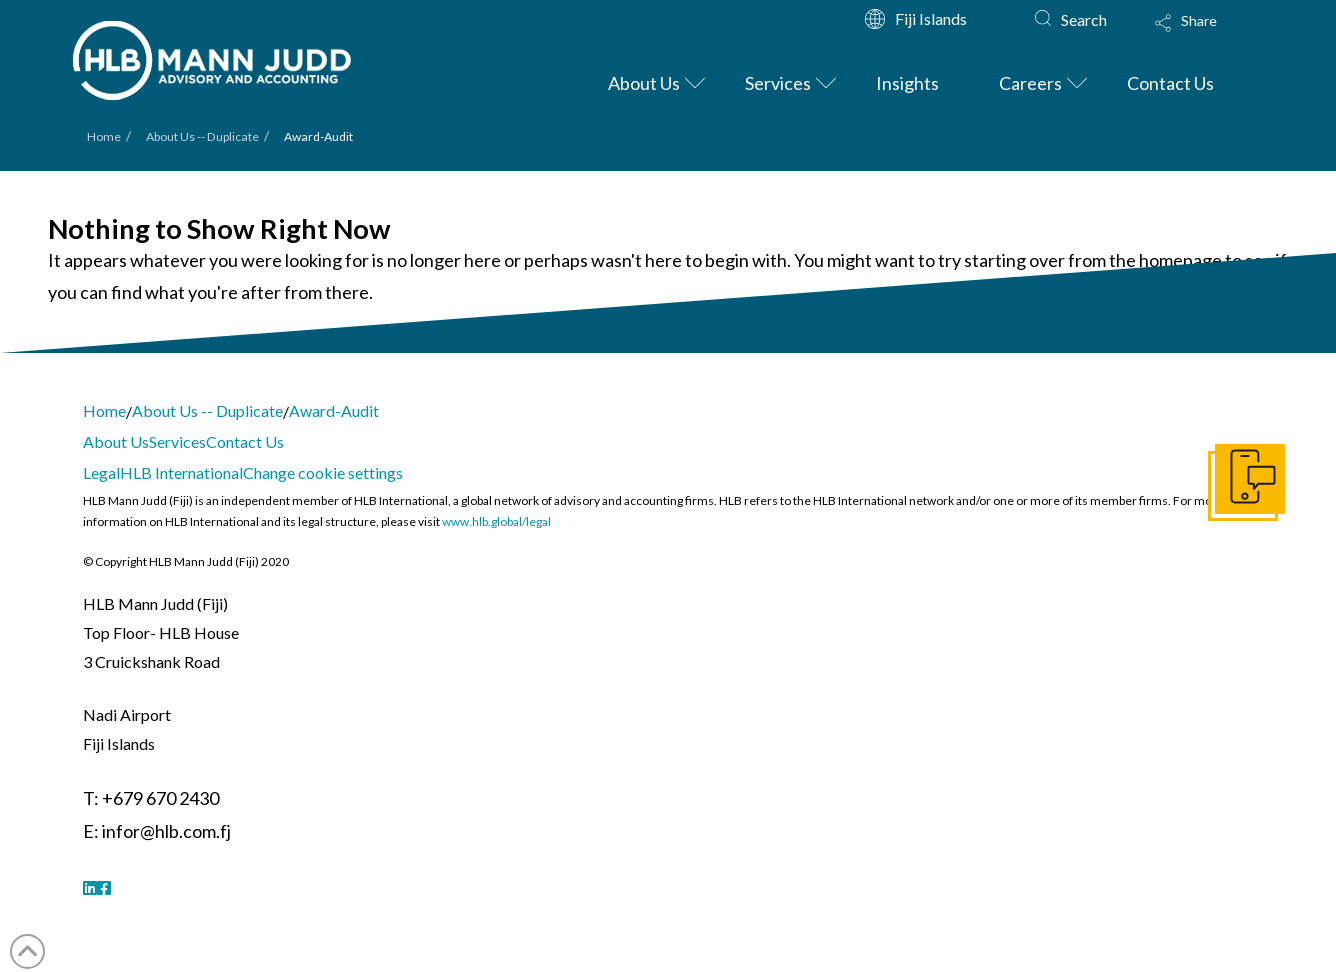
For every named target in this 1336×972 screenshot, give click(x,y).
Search (1084, 19)
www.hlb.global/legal (496, 521)
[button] (1205, 36)
